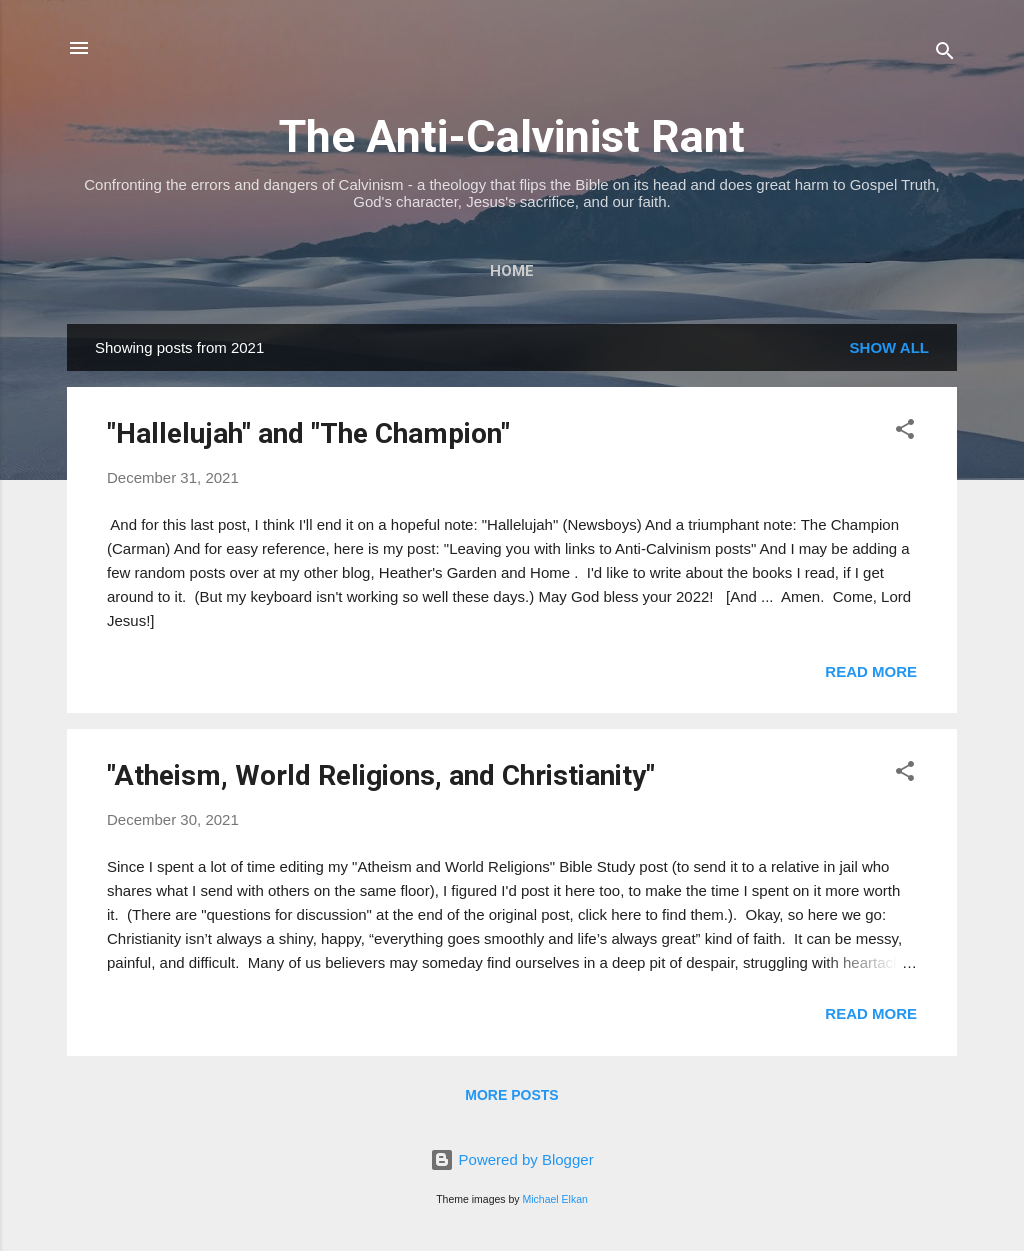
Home (512, 271)
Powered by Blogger (511, 1159)
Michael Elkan (555, 1199)
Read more (871, 671)
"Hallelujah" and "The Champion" (308, 433)
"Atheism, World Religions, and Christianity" (381, 775)
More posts (511, 1095)
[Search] (945, 54)
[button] (905, 432)
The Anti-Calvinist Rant (512, 136)
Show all (889, 347)
